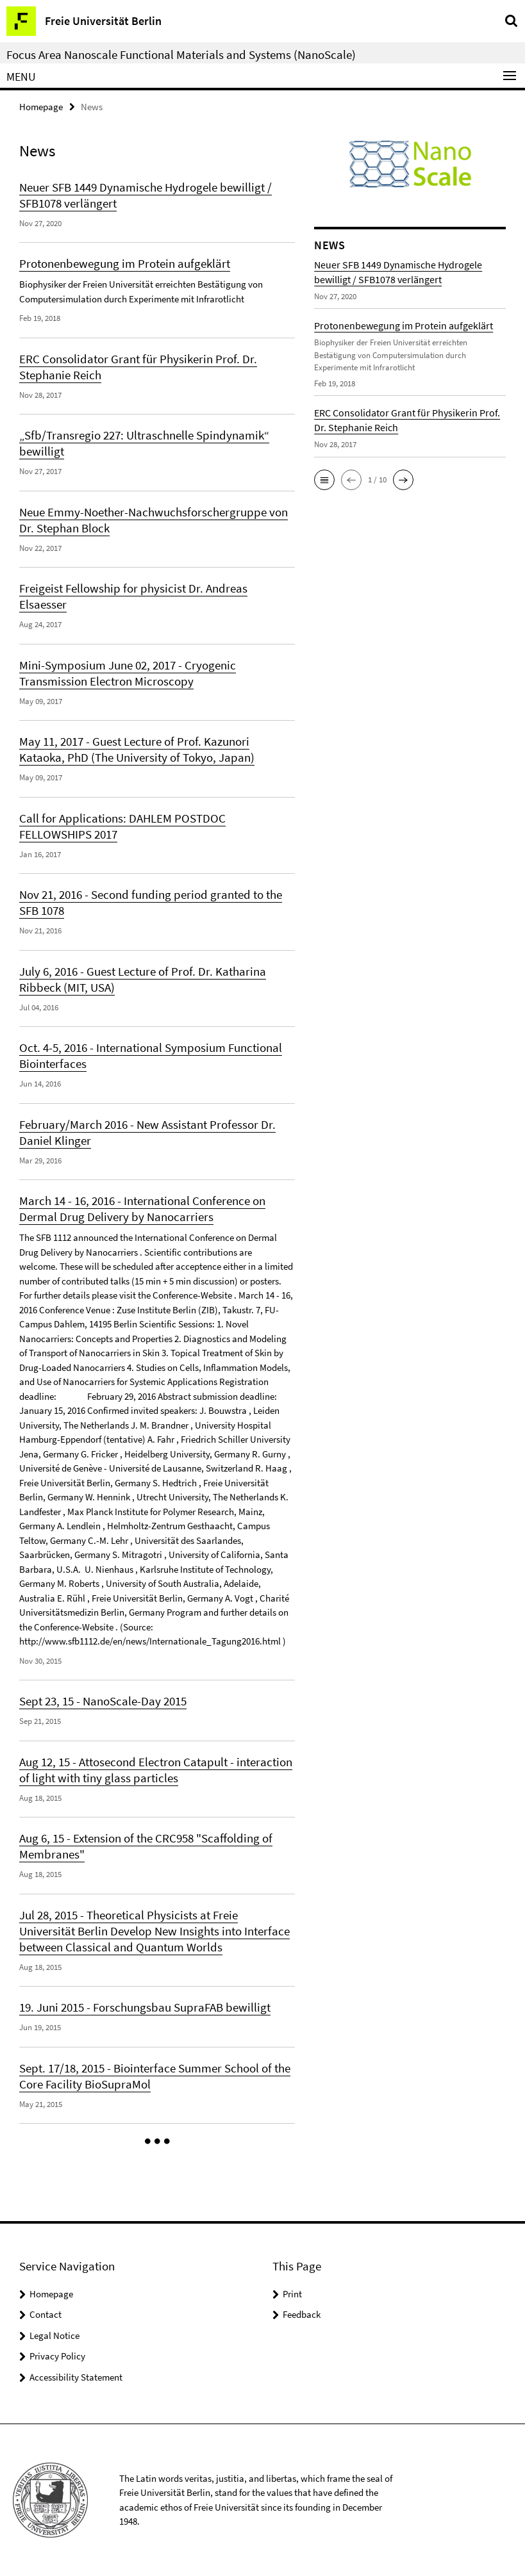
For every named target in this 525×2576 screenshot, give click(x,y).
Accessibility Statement (75, 2377)
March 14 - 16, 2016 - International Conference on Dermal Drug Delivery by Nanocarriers (142, 1208)
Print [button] (292, 2294)
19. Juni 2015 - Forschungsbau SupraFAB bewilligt (145, 2007)
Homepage (41, 107)
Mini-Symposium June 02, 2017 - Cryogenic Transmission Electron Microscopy (127, 673)
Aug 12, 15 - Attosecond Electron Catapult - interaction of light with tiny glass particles (155, 1769)
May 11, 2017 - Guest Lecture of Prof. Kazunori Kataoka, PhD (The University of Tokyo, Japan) (136, 749)
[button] (157, 2142)
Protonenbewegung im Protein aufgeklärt (124, 263)
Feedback (302, 2314)
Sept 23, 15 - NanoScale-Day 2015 (103, 1701)
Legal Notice (54, 2335)
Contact (45, 2314)
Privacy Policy (57, 2356)
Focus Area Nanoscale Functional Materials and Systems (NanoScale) (181, 54)
